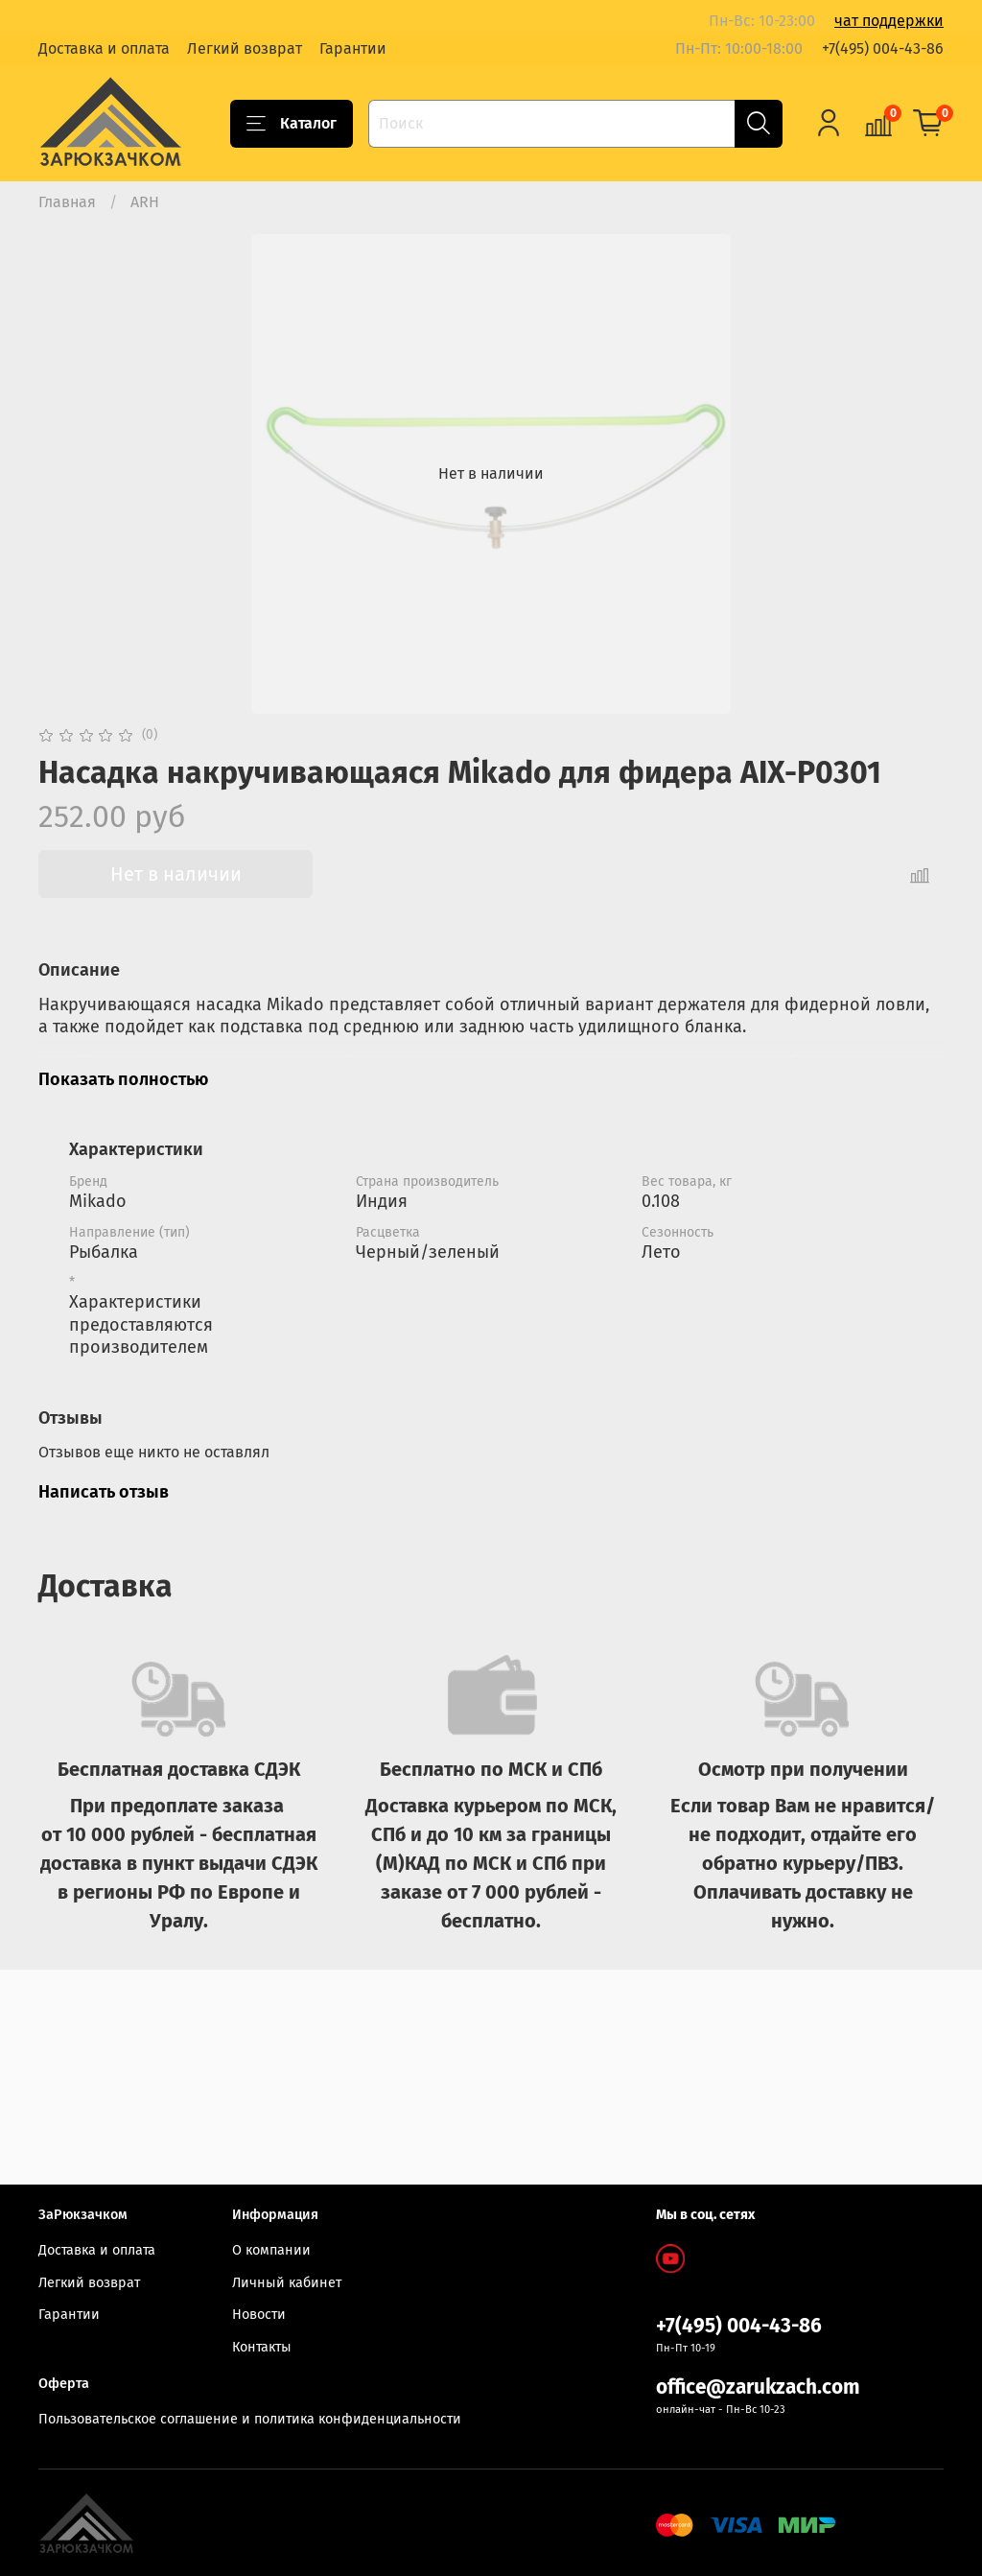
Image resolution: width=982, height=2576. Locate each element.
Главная (67, 202)
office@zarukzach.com (758, 2387)
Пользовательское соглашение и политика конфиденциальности (249, 2419)
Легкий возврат (244, 48)
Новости (259, 2314)
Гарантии (352, 48)
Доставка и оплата (104, 48)
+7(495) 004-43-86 (883, 48)
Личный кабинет (286, 2283)
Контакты (262, 2347)
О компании (271, 2250)
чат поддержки (889, 21)
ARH (144, 202)
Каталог (291, 123)
